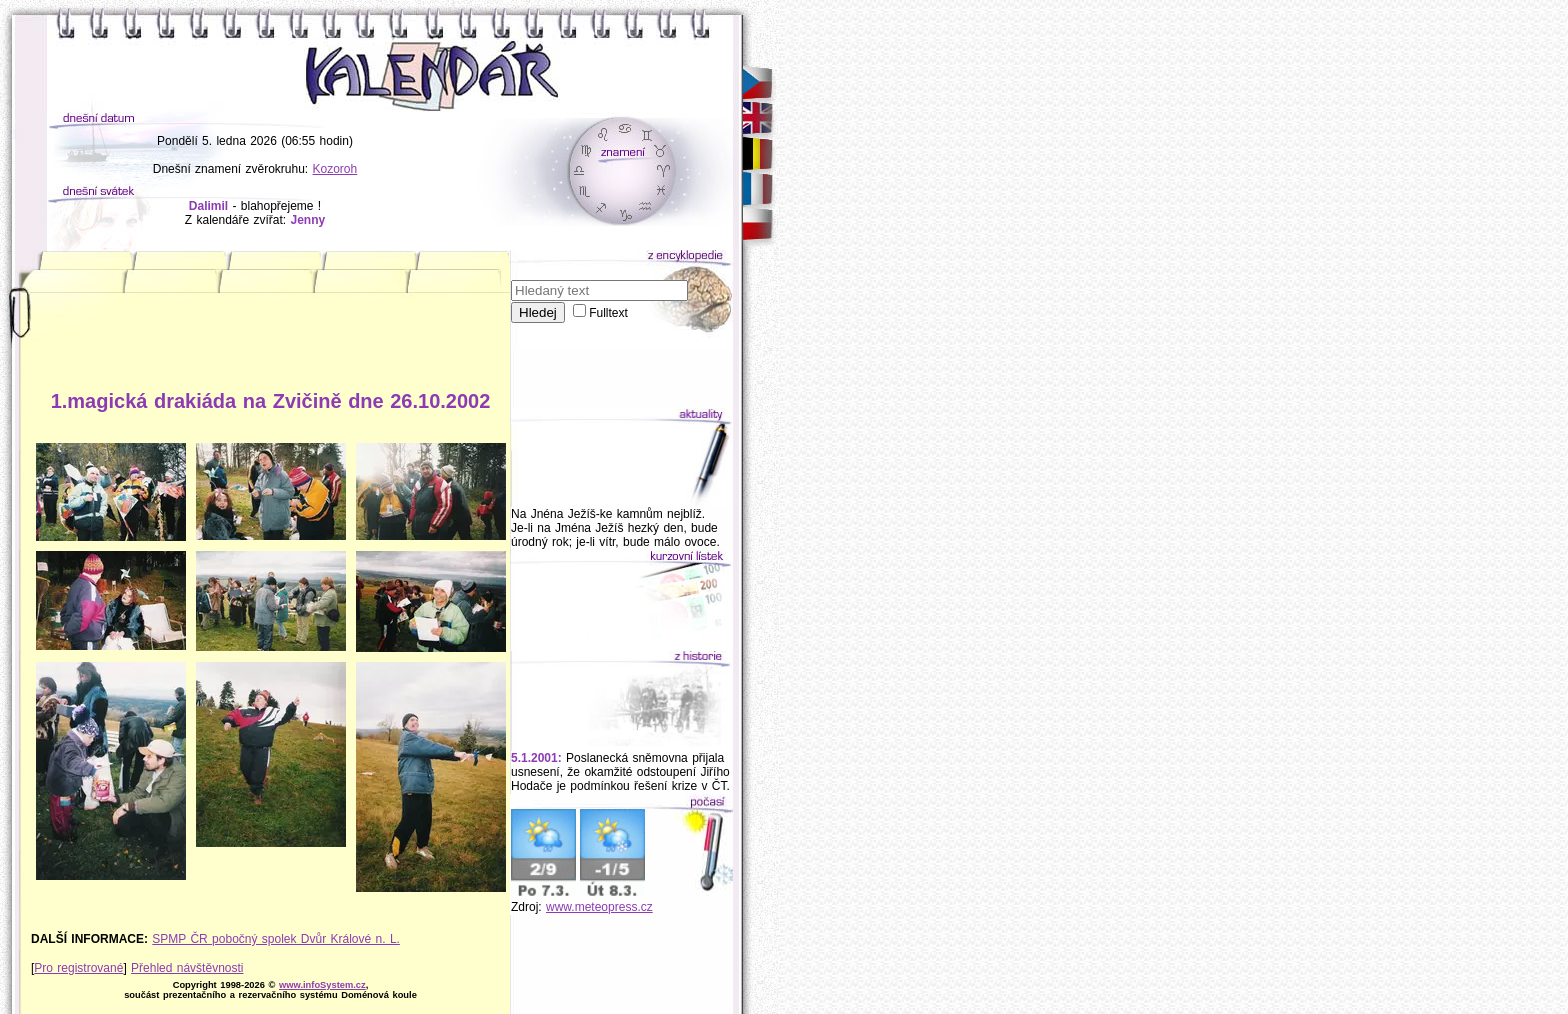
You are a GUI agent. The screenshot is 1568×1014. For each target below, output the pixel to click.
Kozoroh (335, 169)
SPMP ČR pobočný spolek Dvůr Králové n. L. (276, 939)
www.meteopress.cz (599, 907)
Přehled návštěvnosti (187, 968)
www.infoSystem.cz (322, 985)
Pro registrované (78, 968)
